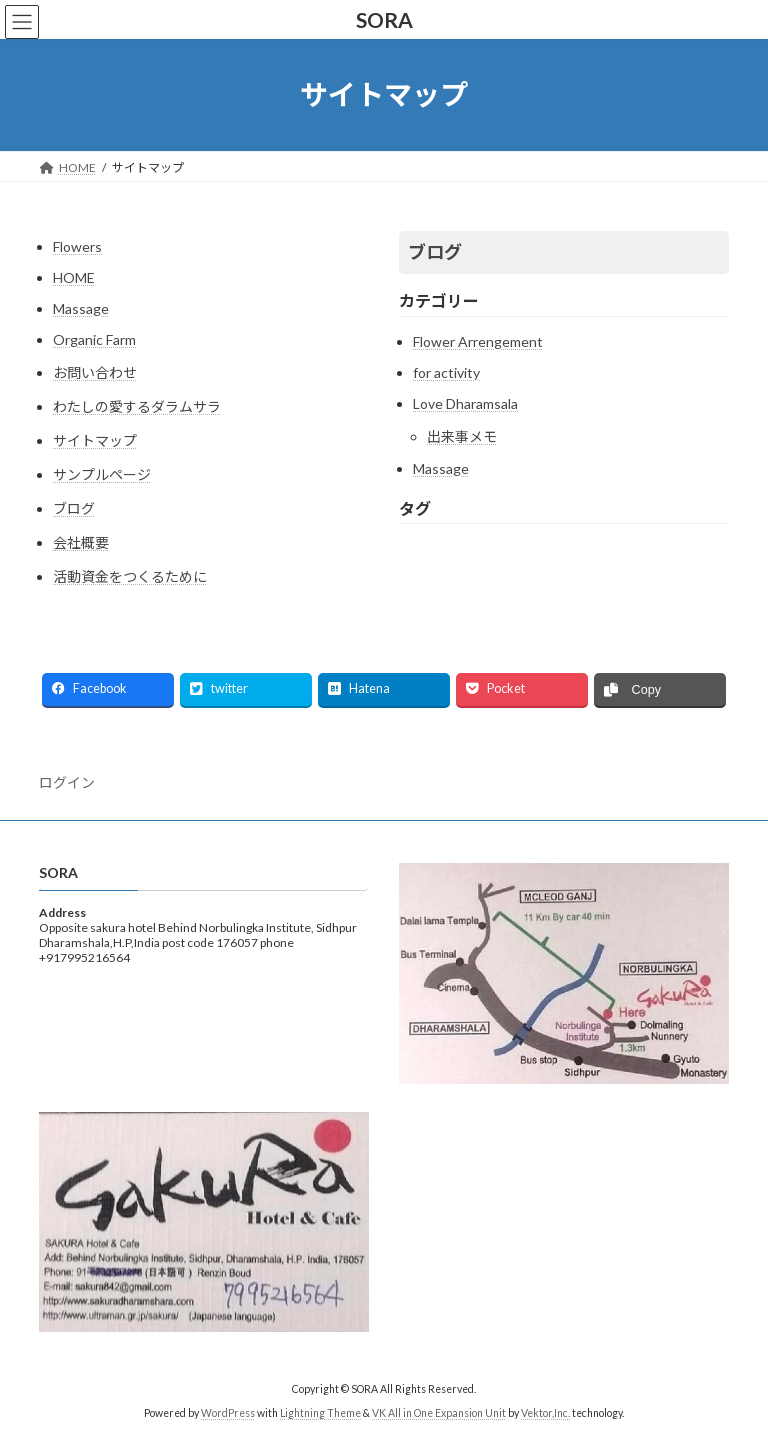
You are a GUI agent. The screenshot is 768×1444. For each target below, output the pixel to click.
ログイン (67, 782)
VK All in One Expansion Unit (439, 1413)
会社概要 (81, 542)
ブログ (74, 508)
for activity (446, 372)
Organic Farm (94, 339)
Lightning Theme (320, 1413)
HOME (74, 277)
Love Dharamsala (465, 403)
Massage (81, 308)
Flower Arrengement (478, 341)
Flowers (77, 246)
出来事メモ (462, 436)
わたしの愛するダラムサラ (137, 406)
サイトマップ (95, 440)
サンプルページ (102, 474)
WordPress (228, 1413)
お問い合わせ (95, 372)
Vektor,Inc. (545, 1413)
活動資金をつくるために (130, 576)
